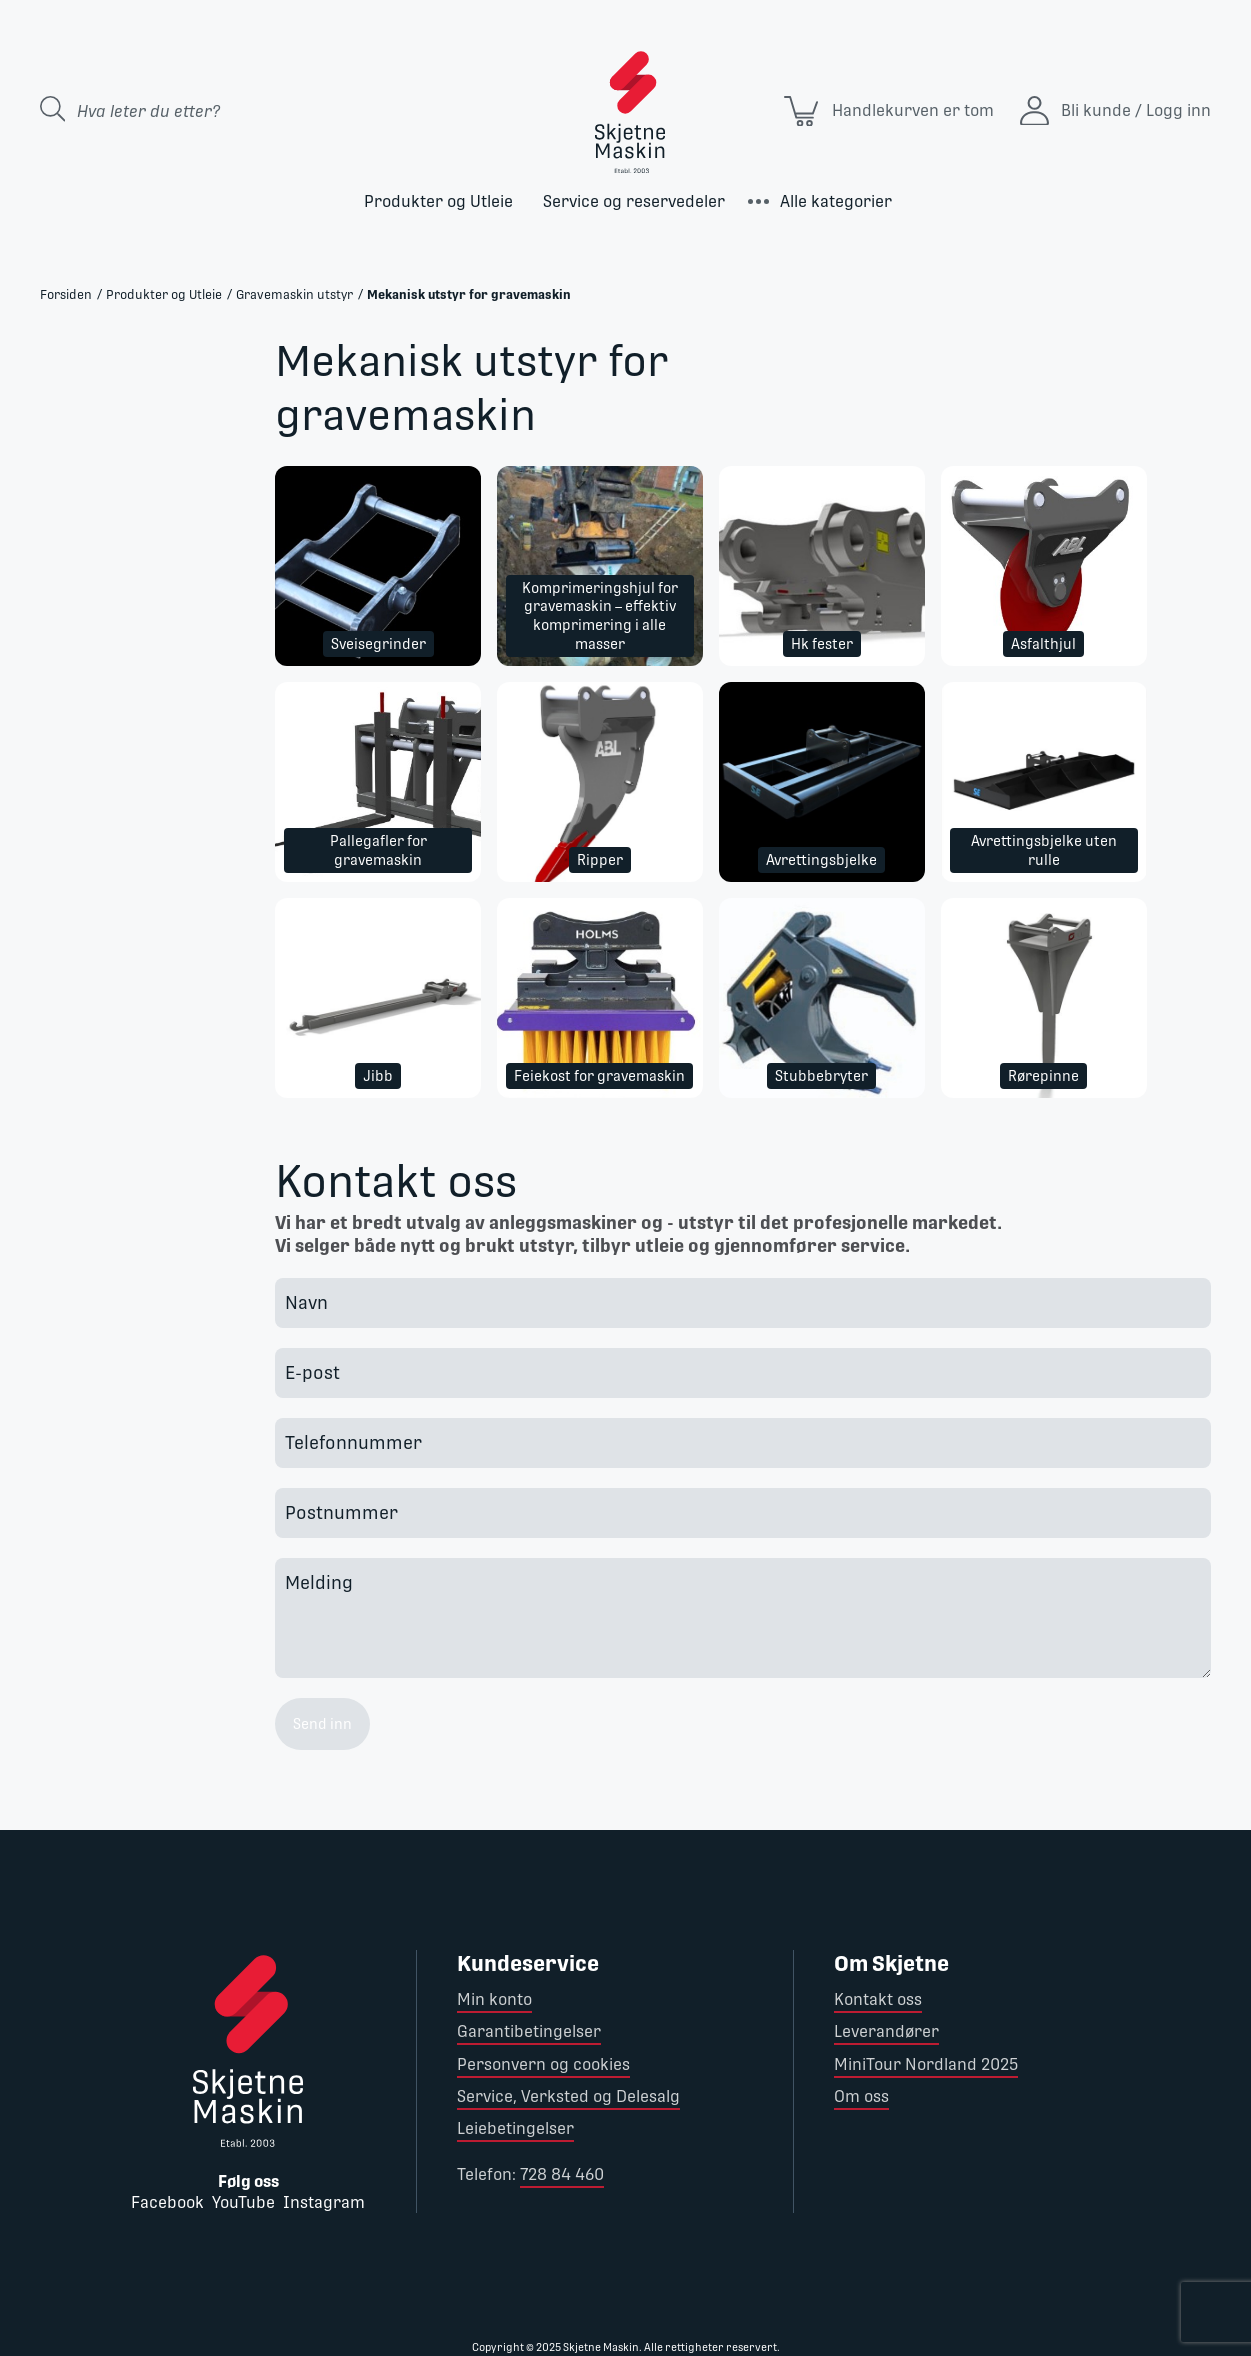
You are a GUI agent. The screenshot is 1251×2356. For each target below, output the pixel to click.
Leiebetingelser (515, 2128)
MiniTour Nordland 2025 (926, 2064)
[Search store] (213, 111)
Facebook (167, 2202)
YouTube (243, 2202)
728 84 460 (562, 2174)
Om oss (861, 2096)
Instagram (324, 2202)
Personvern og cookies (543, 2064)
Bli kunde (1096, 110)
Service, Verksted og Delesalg (568, 2096)
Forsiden (66, 294)
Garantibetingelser (529, 2031)
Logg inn (1178, 110)
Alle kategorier (836, 201)
